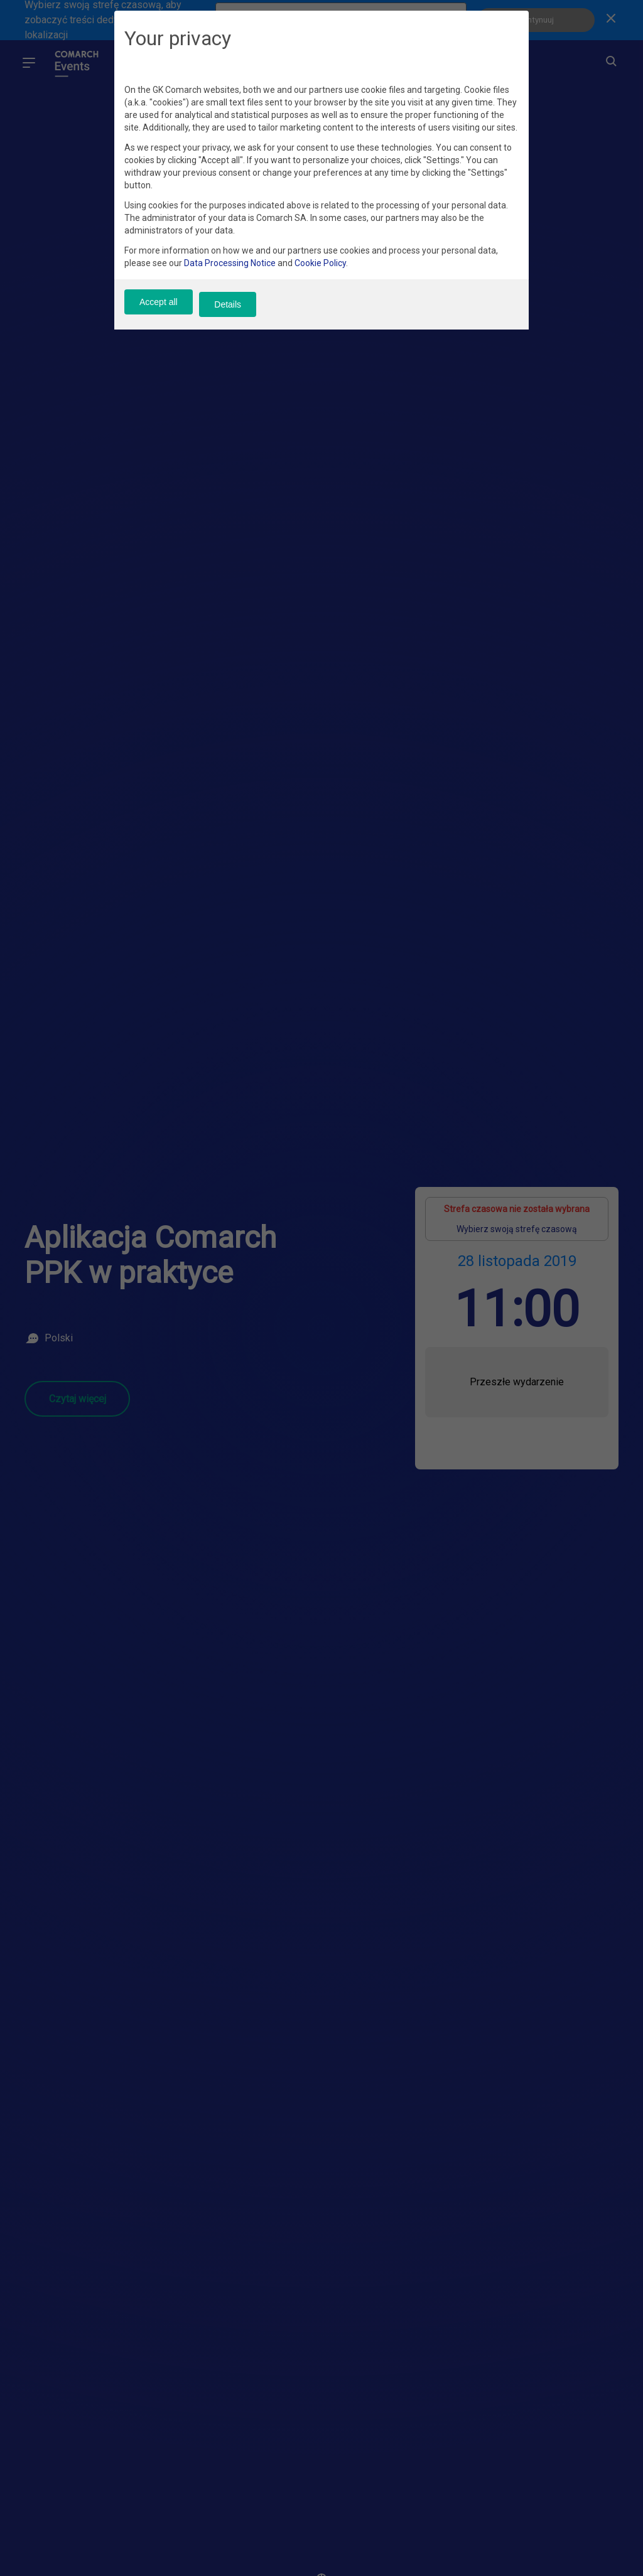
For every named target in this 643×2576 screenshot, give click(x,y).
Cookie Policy (320, 274)
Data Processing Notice (230, 274)
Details (238, 313)
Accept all (158, 313)
